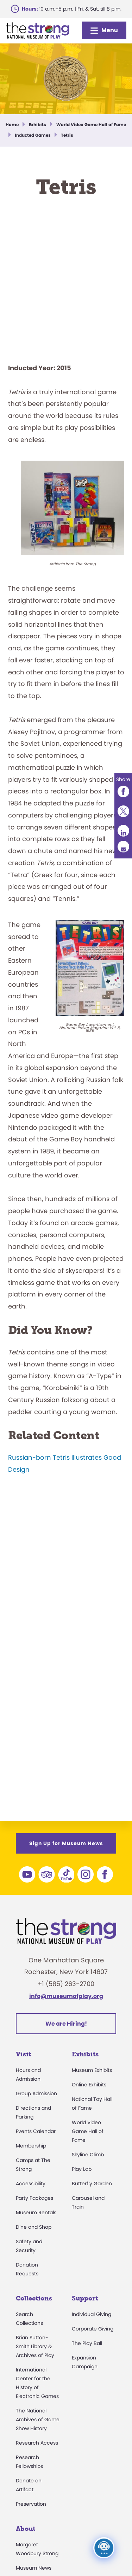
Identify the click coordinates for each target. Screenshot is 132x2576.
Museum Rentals (36, 2212)
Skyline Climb (88, 2154)
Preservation (31, 2503)
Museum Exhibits (92, 2070)
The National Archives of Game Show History (37, 2419)
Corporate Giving (92, 2328)
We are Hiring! (66, 2024)
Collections (34, 2298)
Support (85, 2298)
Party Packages (34, 2198)
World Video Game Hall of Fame (87, 2131)
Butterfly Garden (92, 2183)
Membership (31, 2145)
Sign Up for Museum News (66, 1843)
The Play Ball (87, 2343)
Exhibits (85, 2054)
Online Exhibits (89, 2084)
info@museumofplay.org (66, 1996)
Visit (23, 2054)
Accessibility (30, 2183)
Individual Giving (91, 2314)
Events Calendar (36, 2131)
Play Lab (82, 2169)
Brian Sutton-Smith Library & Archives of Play (35, 2346)
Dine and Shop (33, 2227)
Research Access (37, 2442)
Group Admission (36, 2093)
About (25, 2529)
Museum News (33, 2567)
